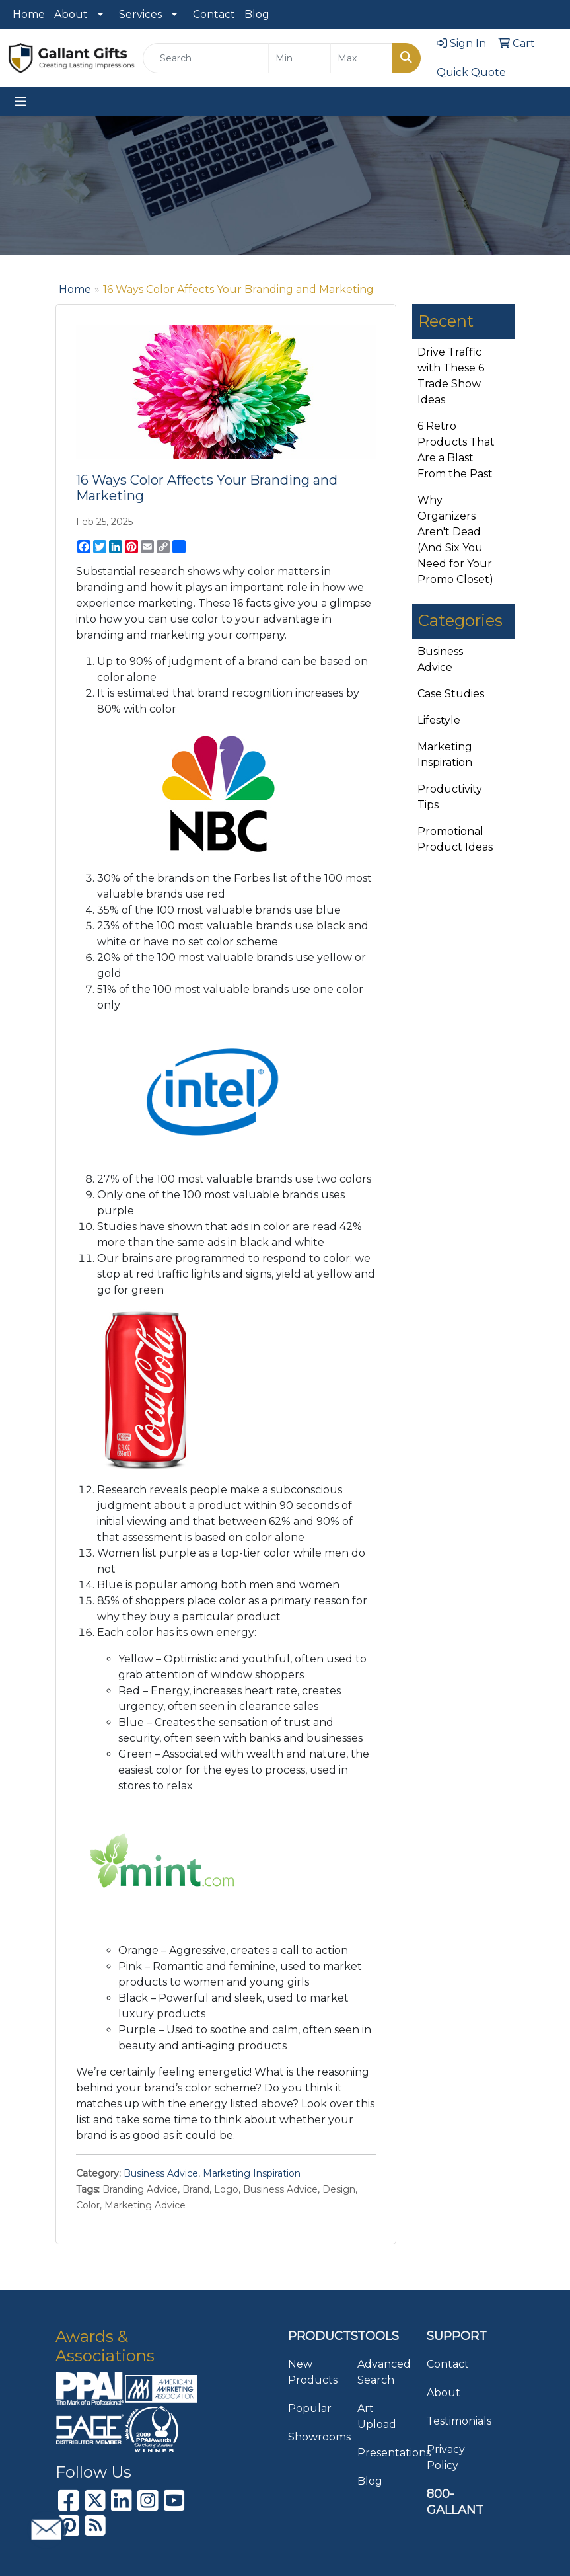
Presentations (384, 2452)
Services (140, 14)
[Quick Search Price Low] (299, 58)
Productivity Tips (449, 797)
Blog (256, 14)
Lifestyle (438, 720)
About (71, 14)
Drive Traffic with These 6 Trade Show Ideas (450, 376)
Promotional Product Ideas (455, 839)
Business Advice (161, 2173)
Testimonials (453, 2421)
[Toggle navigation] (20, 102)
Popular (310, 2408)
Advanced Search (384, 2372)
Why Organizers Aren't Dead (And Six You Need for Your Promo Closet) (455, 540)
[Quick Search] (206, 58)
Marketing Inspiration (252, 2173)
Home (29, 14)
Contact (214, 14)
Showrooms (314, 2437)
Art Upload (376, 2416)
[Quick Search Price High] (361, 58)
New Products (313, 2372)
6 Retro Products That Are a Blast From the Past (456, 450)
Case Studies (450, 693)
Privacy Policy (446, 2457)
